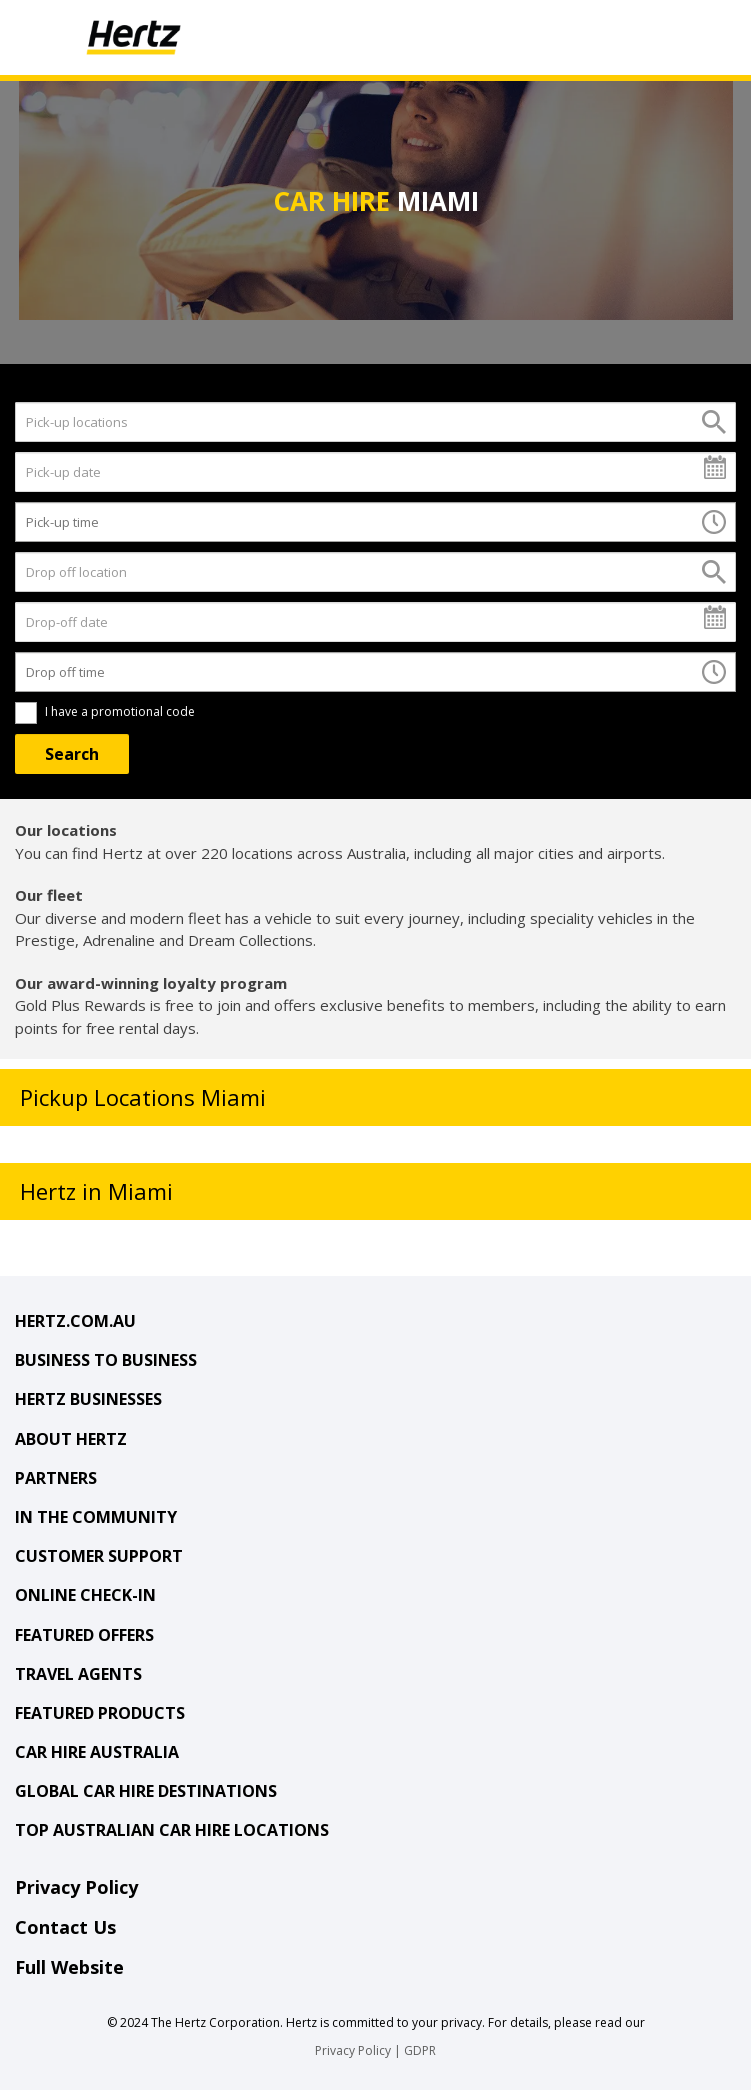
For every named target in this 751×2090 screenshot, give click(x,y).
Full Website (69, 1967)
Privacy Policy (76, 1887)
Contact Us (65, 1927)
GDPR (420, 2050)
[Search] (72, 754)
